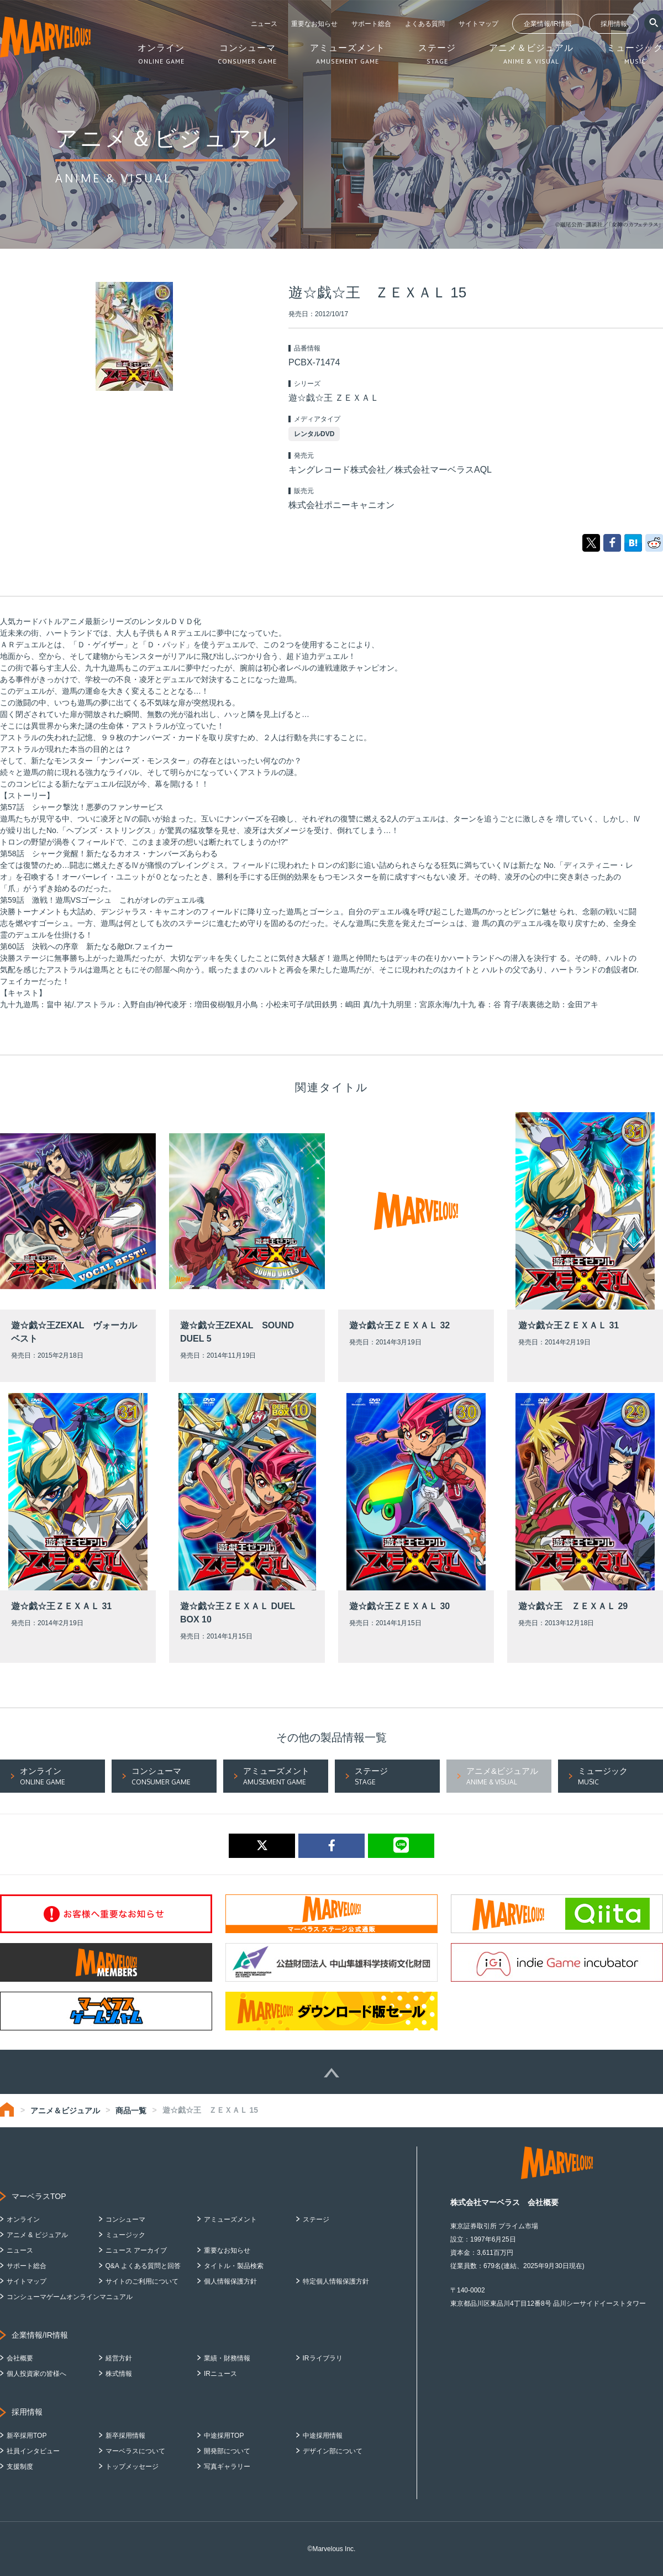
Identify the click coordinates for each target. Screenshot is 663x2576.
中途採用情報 (323, 2435)
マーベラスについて (135, 2451)
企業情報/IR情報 (548, 24)
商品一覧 (130, 2110)
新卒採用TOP (26, 2435)
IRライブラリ (323, 2358)
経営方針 (119, 2358)
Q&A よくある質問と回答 (143, 2266)
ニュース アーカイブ (136, 2250)
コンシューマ (125, 2219)
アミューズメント (230, 2219)
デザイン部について (332, 2451)
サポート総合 (371, 24)
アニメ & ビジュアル (37, 2235)
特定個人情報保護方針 (336, 2281)
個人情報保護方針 (230, 2281)
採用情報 (614, 24)
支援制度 (20, 2466)
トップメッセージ (132, 2466)
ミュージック (125, 2235)
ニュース (264, 24)
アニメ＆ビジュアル (65, 2110)
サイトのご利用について (142, 2281)
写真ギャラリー (227, 2466)
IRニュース (220, 2374)
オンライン (23, 2219)
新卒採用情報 (125, 2435)
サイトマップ (478, 24)
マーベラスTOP (39, 2196)
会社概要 (20, 2358)
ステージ (316, 2219)
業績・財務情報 (227, 2358)
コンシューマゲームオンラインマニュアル (70, 2297)
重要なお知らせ (314, 24)
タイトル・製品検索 (234, 2266)
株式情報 (119, 2374)
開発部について (227, 2451)
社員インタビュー (33, 2451)
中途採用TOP (224, 2435)
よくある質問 (425, 24)
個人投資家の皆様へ (36, 2374)
